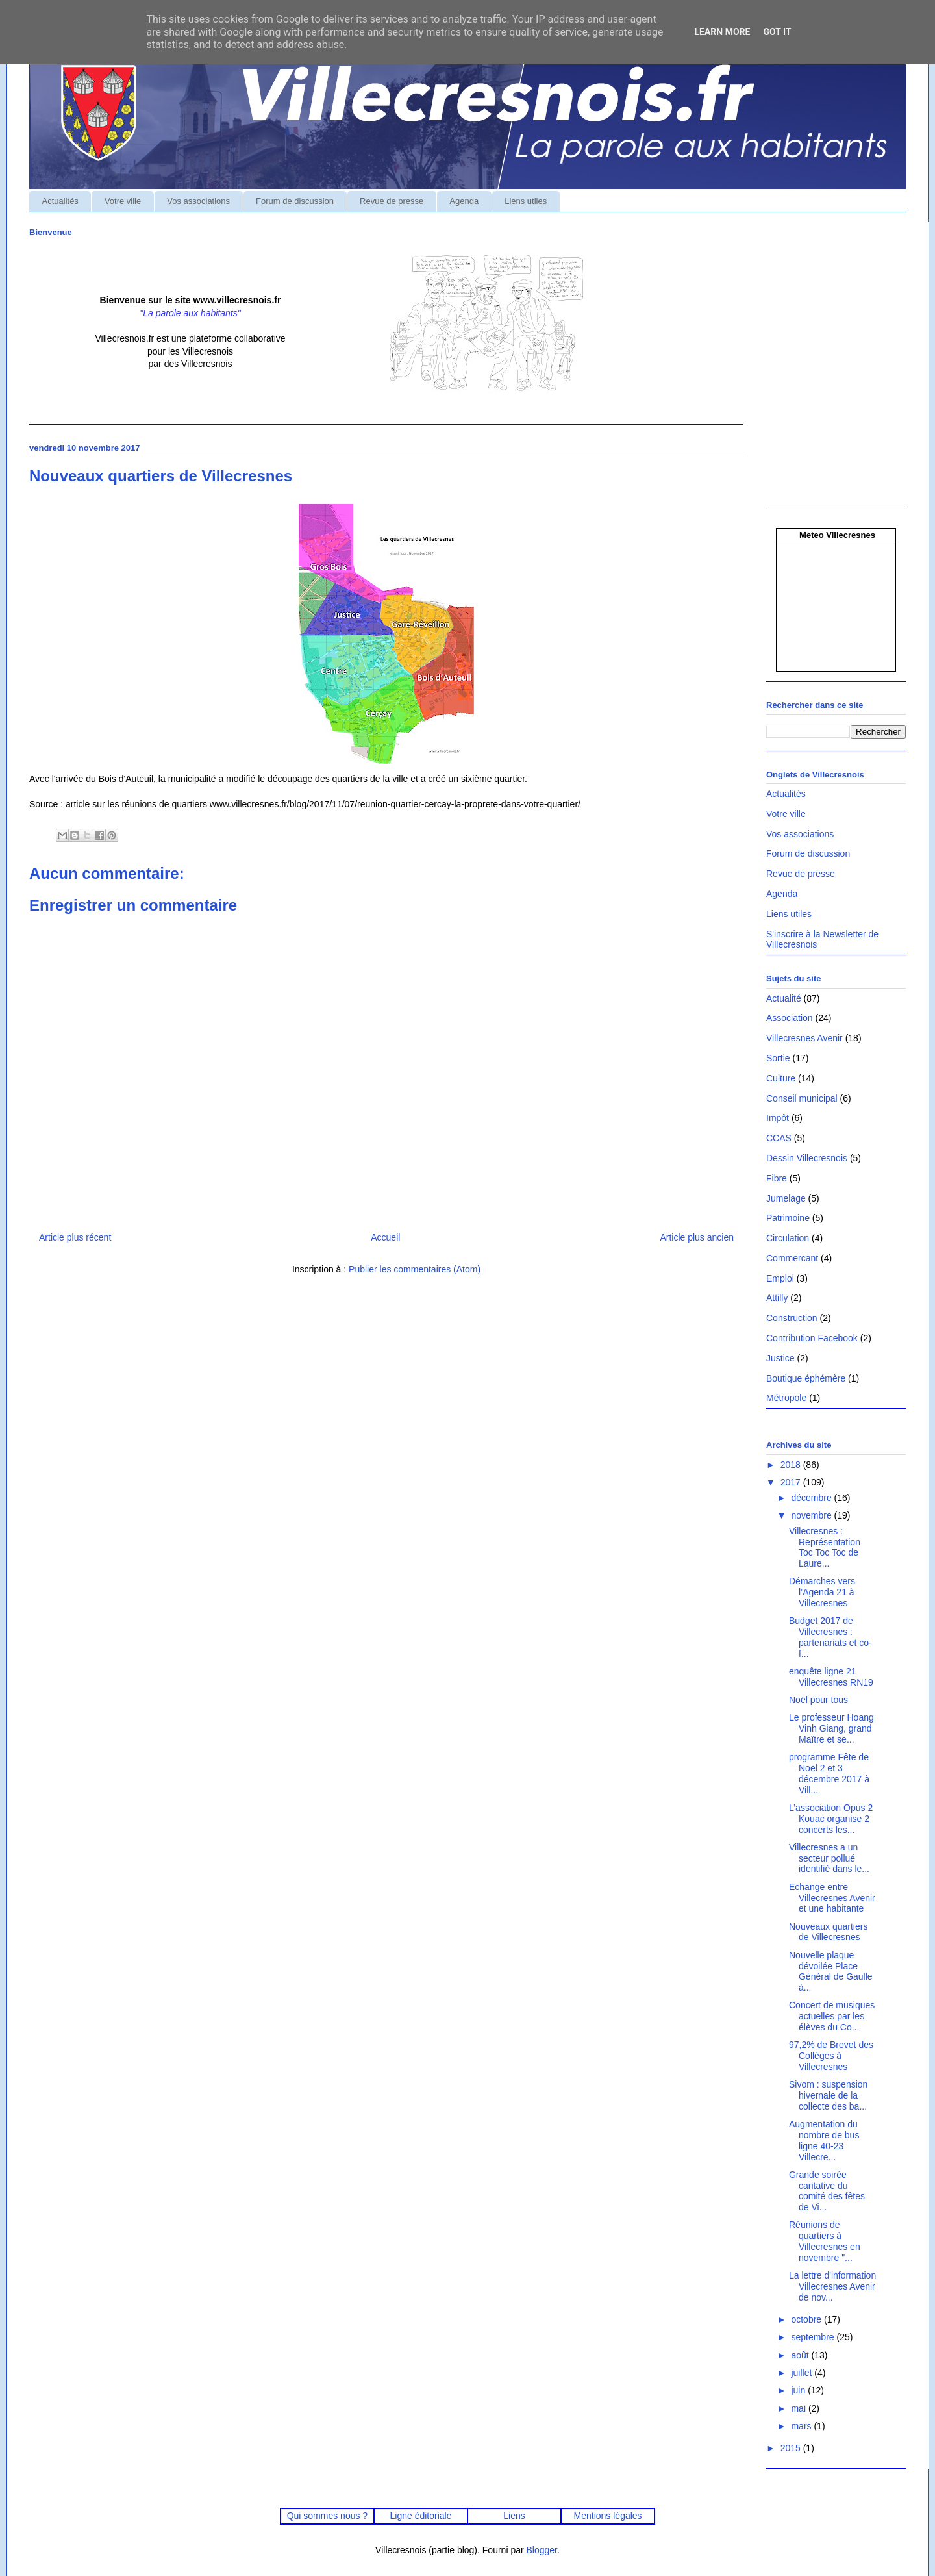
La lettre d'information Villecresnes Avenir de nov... (832, 2286)
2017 (791, 1482)
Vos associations (198, 201)
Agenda (464, 201)
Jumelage (786, 1198)
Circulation (787, 1238)
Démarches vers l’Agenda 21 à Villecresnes (822, 1592)
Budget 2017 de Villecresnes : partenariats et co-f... (830, 1636)
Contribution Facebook (812, 1338)
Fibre (776, 1178)
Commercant (792, 1258)
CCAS (779, 1138)
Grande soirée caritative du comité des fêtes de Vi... (827, 2190)
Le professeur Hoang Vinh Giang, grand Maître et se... (831, 1728)
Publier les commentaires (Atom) (414, 1269)
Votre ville (123, 201)
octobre (807, 2319)
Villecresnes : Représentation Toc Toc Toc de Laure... (824, 1547)
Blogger (542, 2550)
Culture (780, 1078)
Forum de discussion (295, 201)
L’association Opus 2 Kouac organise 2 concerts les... (831, 1818)
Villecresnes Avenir (804, 1038)
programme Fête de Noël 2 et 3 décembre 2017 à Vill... (829, 1773)
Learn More (722, 32)
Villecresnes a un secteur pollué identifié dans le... (829, 1858)
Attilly (777, 1298)
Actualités (60, 201)
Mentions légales (608, 2515)
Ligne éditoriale (420, 2515)
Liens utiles (526, 201)
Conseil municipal (802, 1098)
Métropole (786, 1398)
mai (799, 2408)
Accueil (385, 1237)
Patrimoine (788, 1218)
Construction (791, 1318)
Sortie (778, 1058)
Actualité (783, 998)
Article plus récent (75, 1237)
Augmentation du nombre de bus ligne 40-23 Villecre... (824, 2140)
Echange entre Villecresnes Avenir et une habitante (832, 1898)
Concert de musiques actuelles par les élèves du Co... (832, 2016)
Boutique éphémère (805, 1378)
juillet (802, 2373)
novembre (812, 1515)
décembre (812, 1498)
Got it (777, 32)
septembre (813, 2337)
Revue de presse (391, 201)
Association (789, 1018)
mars (802, 2426)
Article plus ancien (697, 1237)
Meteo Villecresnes (837, 535)
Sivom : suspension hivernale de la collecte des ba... (828, 2095)
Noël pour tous (818, 1700)
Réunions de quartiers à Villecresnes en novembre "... (824, 2240)
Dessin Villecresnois (806, 1158)
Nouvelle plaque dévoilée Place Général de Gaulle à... (831, 1971)
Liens (514, 2515)
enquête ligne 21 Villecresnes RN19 (831, 1676)
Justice (780, 1358)
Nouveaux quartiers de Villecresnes (828, 1932)
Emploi (780, 1278)
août (801, 2355)
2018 (791, 1464)
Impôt (777, 1118)
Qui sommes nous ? (327, 2515)
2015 (791, 2448)
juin (799, 2390)
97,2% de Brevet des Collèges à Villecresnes (831, 2055)
